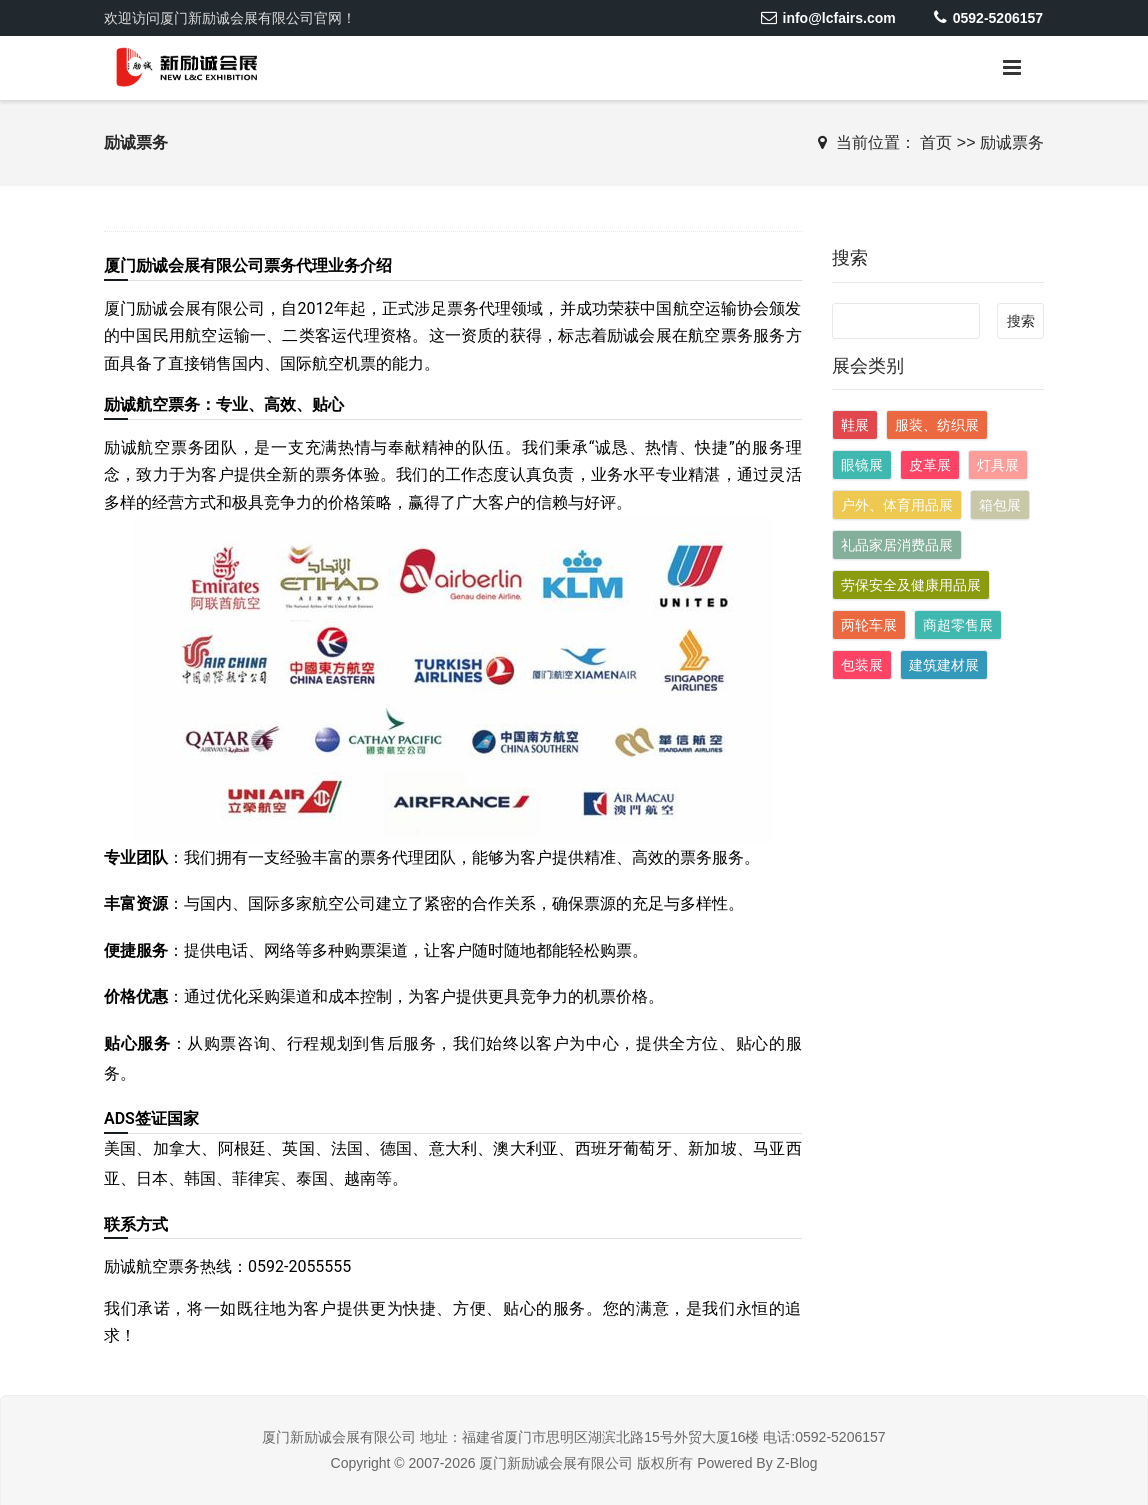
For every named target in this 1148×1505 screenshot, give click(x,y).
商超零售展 (958, 625)
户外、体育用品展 (897, 505)
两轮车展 (869, 625)
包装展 (862, 665)
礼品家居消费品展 (897, 545)
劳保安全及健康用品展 (911, 585)
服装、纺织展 (937, 425)
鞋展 (855, 425)
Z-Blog (796, 1463)
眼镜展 (862, 465)
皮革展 (930, 465)
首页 (936, 142)
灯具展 (998, 465)
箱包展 (1000, 505)
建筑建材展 (944, 665)
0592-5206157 (989, 18)
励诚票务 (1012, 142)
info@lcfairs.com (827, 18)
